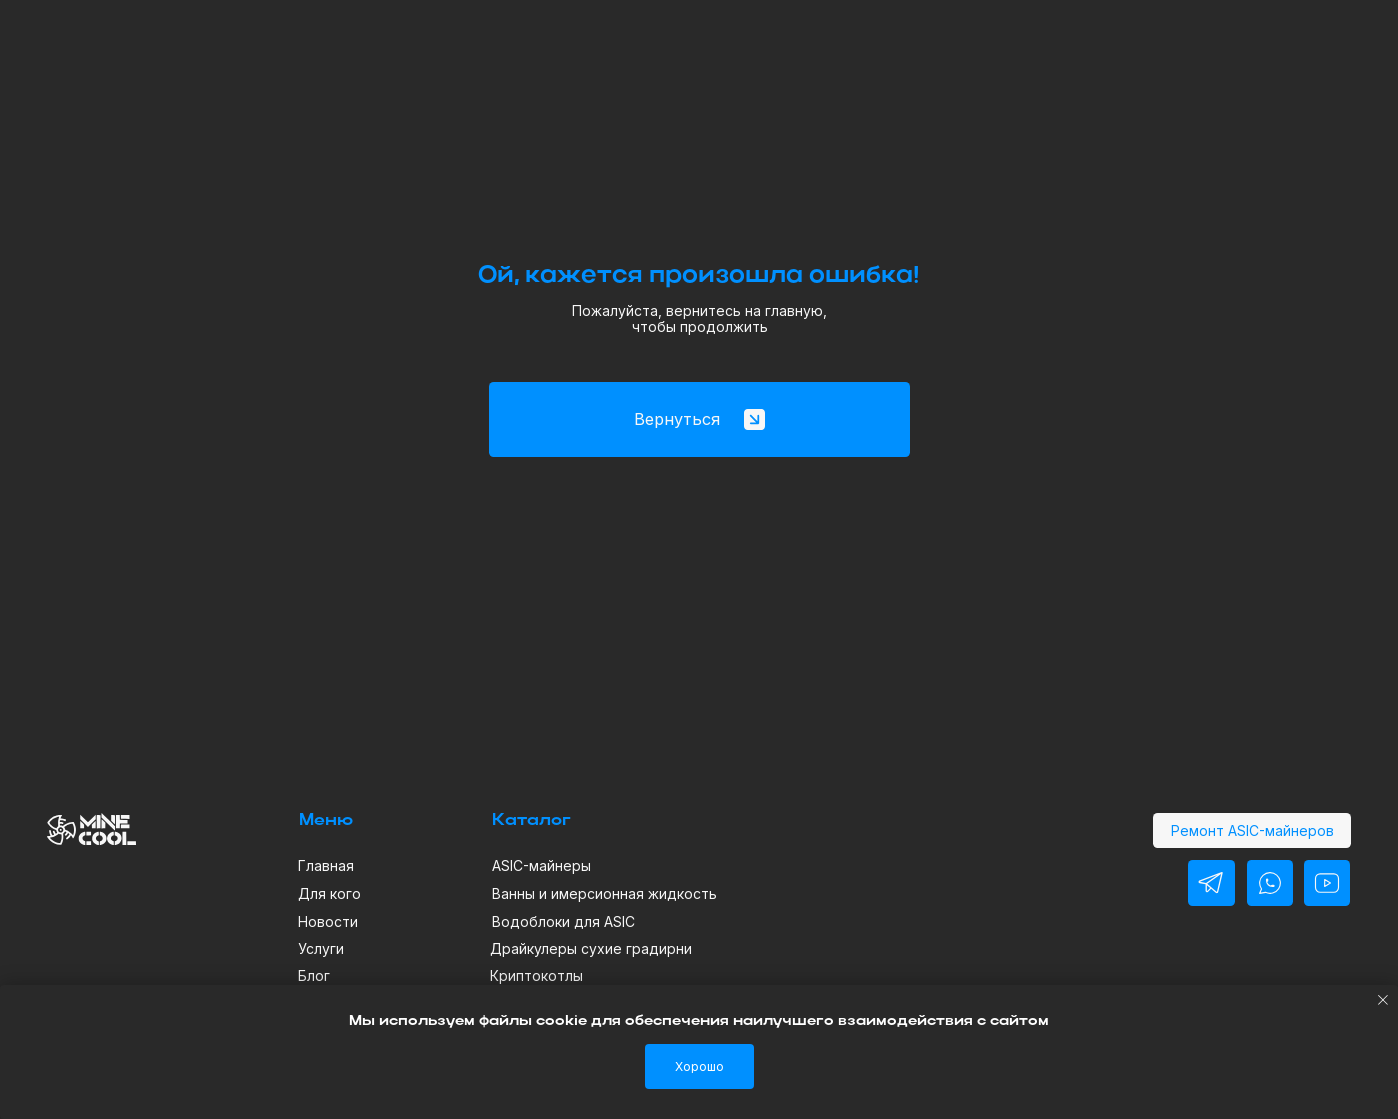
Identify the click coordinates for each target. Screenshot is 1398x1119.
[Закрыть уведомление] (1383, 1000)
